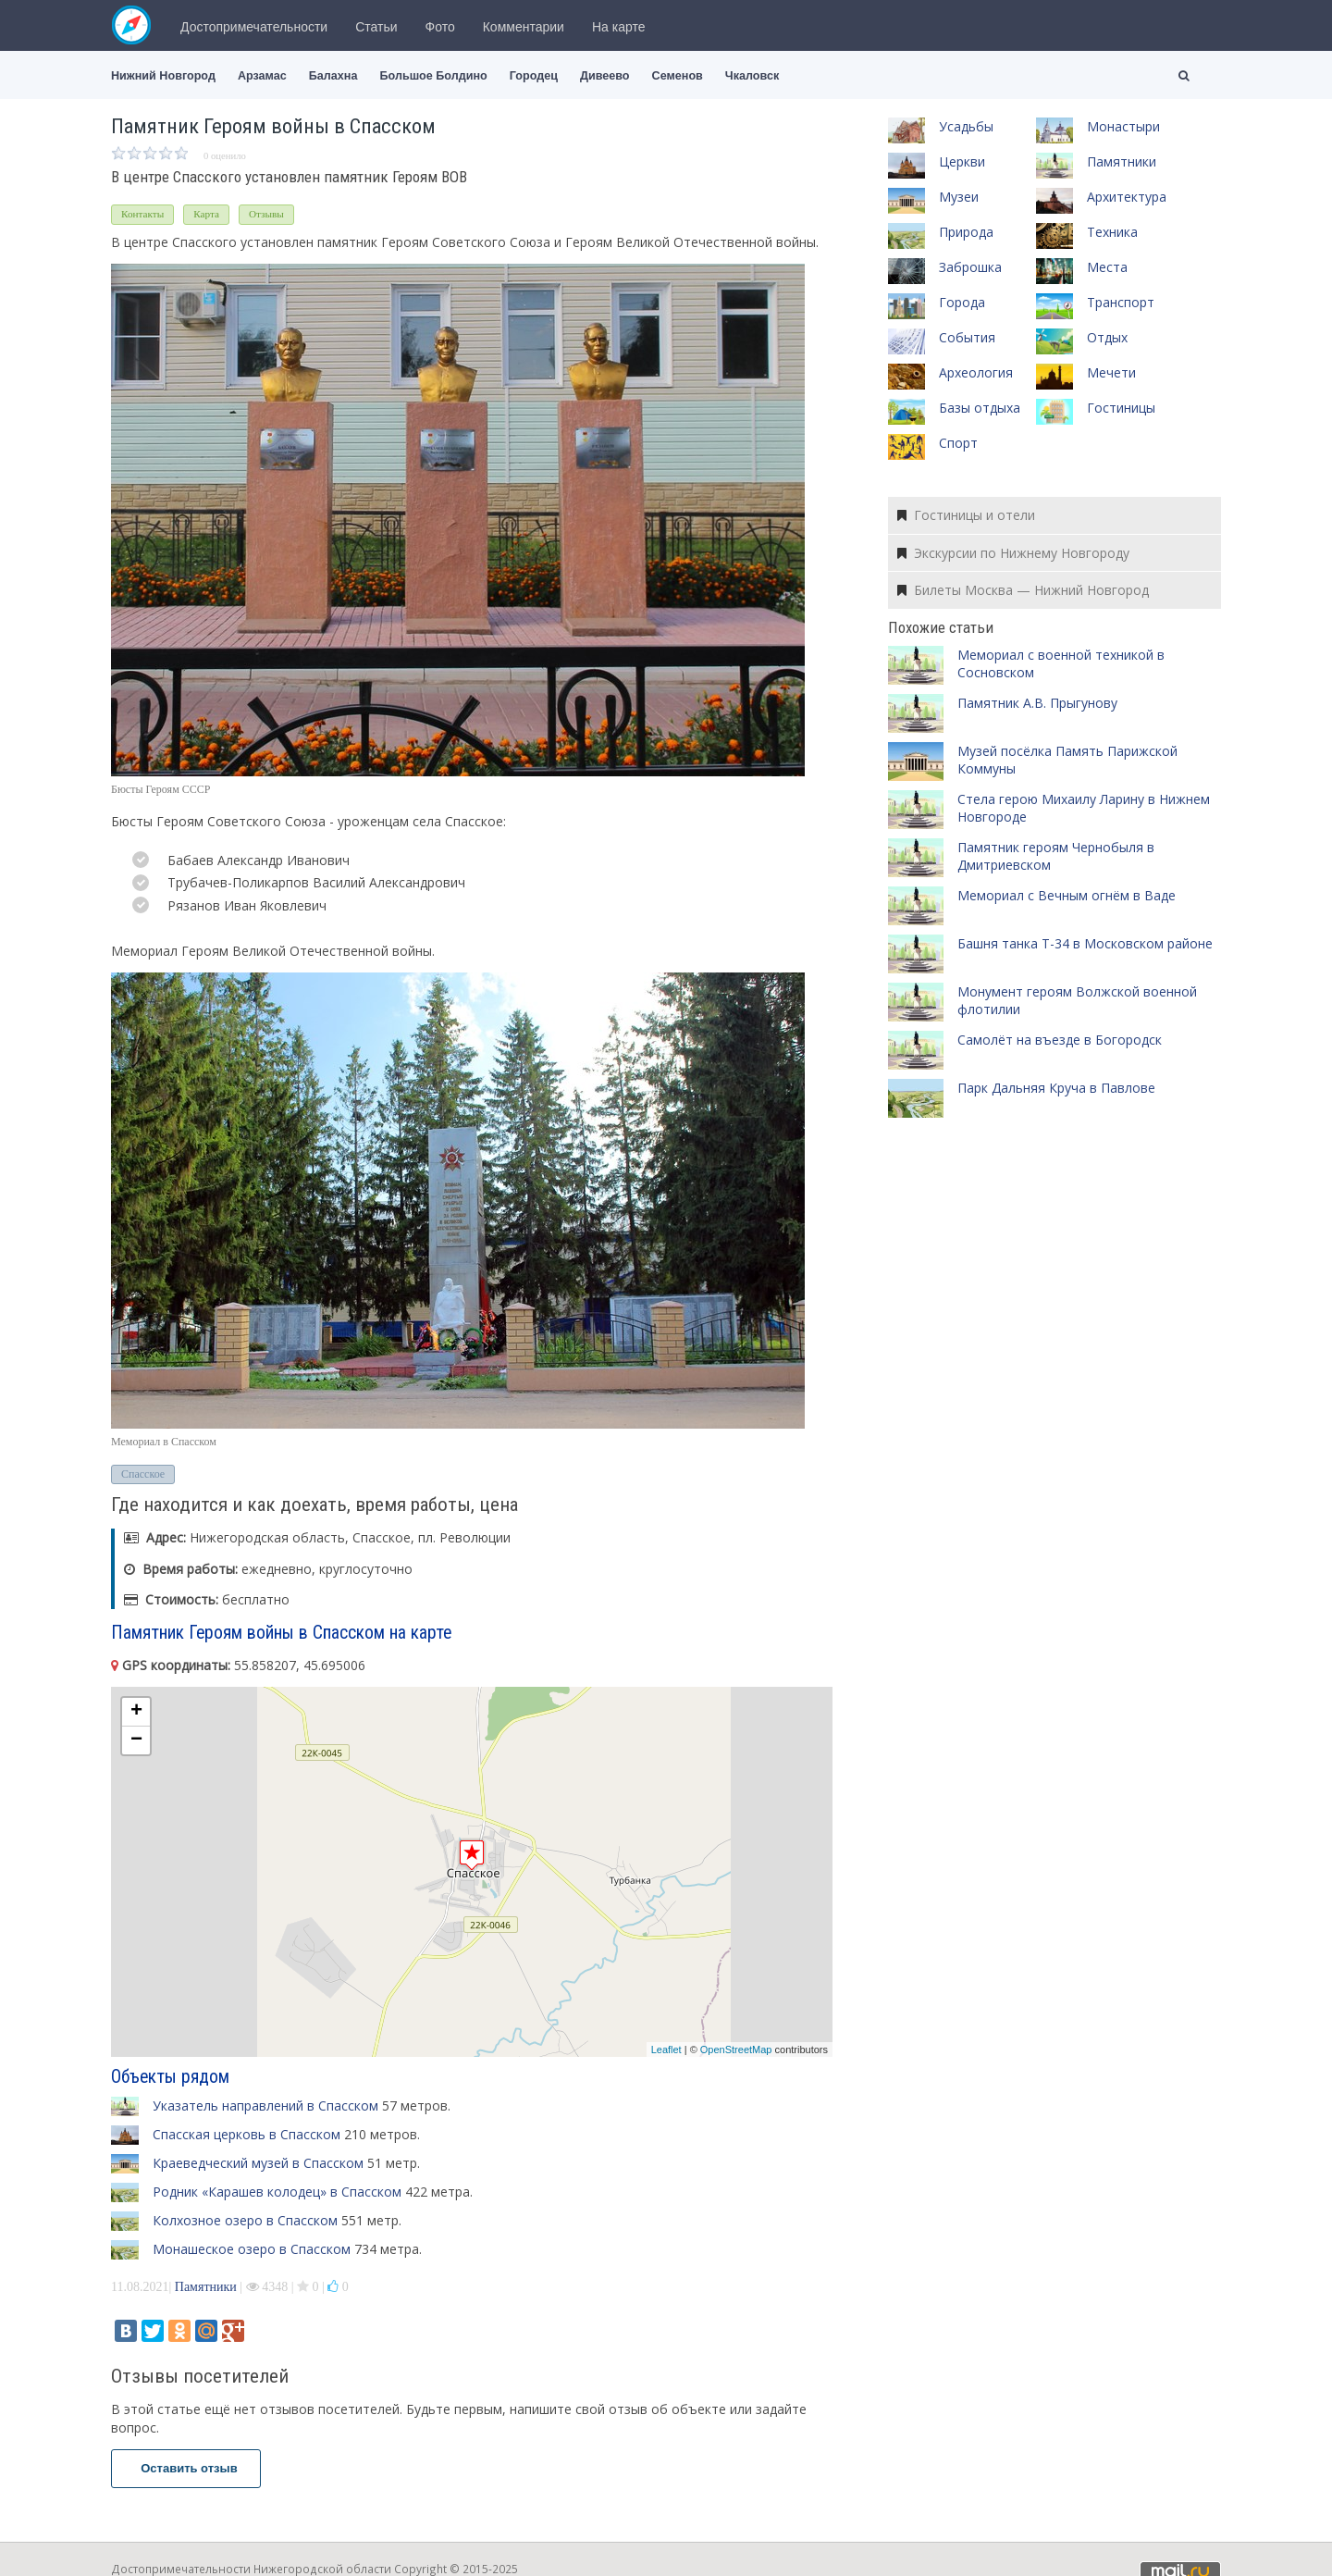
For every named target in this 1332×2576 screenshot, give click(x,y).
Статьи (376, 26)
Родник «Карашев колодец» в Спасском (277, 2191)
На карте (619, 26)
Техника (1112, 232)
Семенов (677, 75)
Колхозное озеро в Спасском (245, 2220)
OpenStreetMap (736, 2049)
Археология (976, 372)
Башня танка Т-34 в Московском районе (1085, 943)
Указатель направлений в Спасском (265, 2105)
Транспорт (1120, 302)
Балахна (333, 75)
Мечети (1111, 372)
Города (962, 302)
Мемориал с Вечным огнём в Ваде (1066, 895)
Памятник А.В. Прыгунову (1037, 703)
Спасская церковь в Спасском (246, 2134)
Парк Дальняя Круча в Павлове (1056, 1087)
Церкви (962, 161)
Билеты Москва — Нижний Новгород (1023, 590)
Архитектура (1126, 196)
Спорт (958, 443)
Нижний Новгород (163, 75)
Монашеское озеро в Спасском (252, 2249)
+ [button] (136, 1712)
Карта (206, 213)
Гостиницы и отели (966, 515)
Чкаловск (752, 75)
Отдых (1107, 337)
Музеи (959, 196)
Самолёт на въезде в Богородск (1059, 1039)
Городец (534, 75)
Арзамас (262, 75)
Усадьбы (966, 126)
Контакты (142, 213)
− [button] (136, 1740)
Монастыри (1123, 126)
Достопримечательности (253, 26)
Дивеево (605, 75)
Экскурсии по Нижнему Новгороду (1013, 553)
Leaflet (666, 2049)
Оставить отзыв (186, 2468)
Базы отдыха (979, 407)
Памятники (206, 2287)
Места (1107, 267)
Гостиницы (1121, 407)
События (967, 337)
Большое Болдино (433, 75)
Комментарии (523, 26)
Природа (966, 232)
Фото (440, 26)
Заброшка (970, 267)
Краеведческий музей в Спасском (258, 2163)
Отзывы (266, 213)
